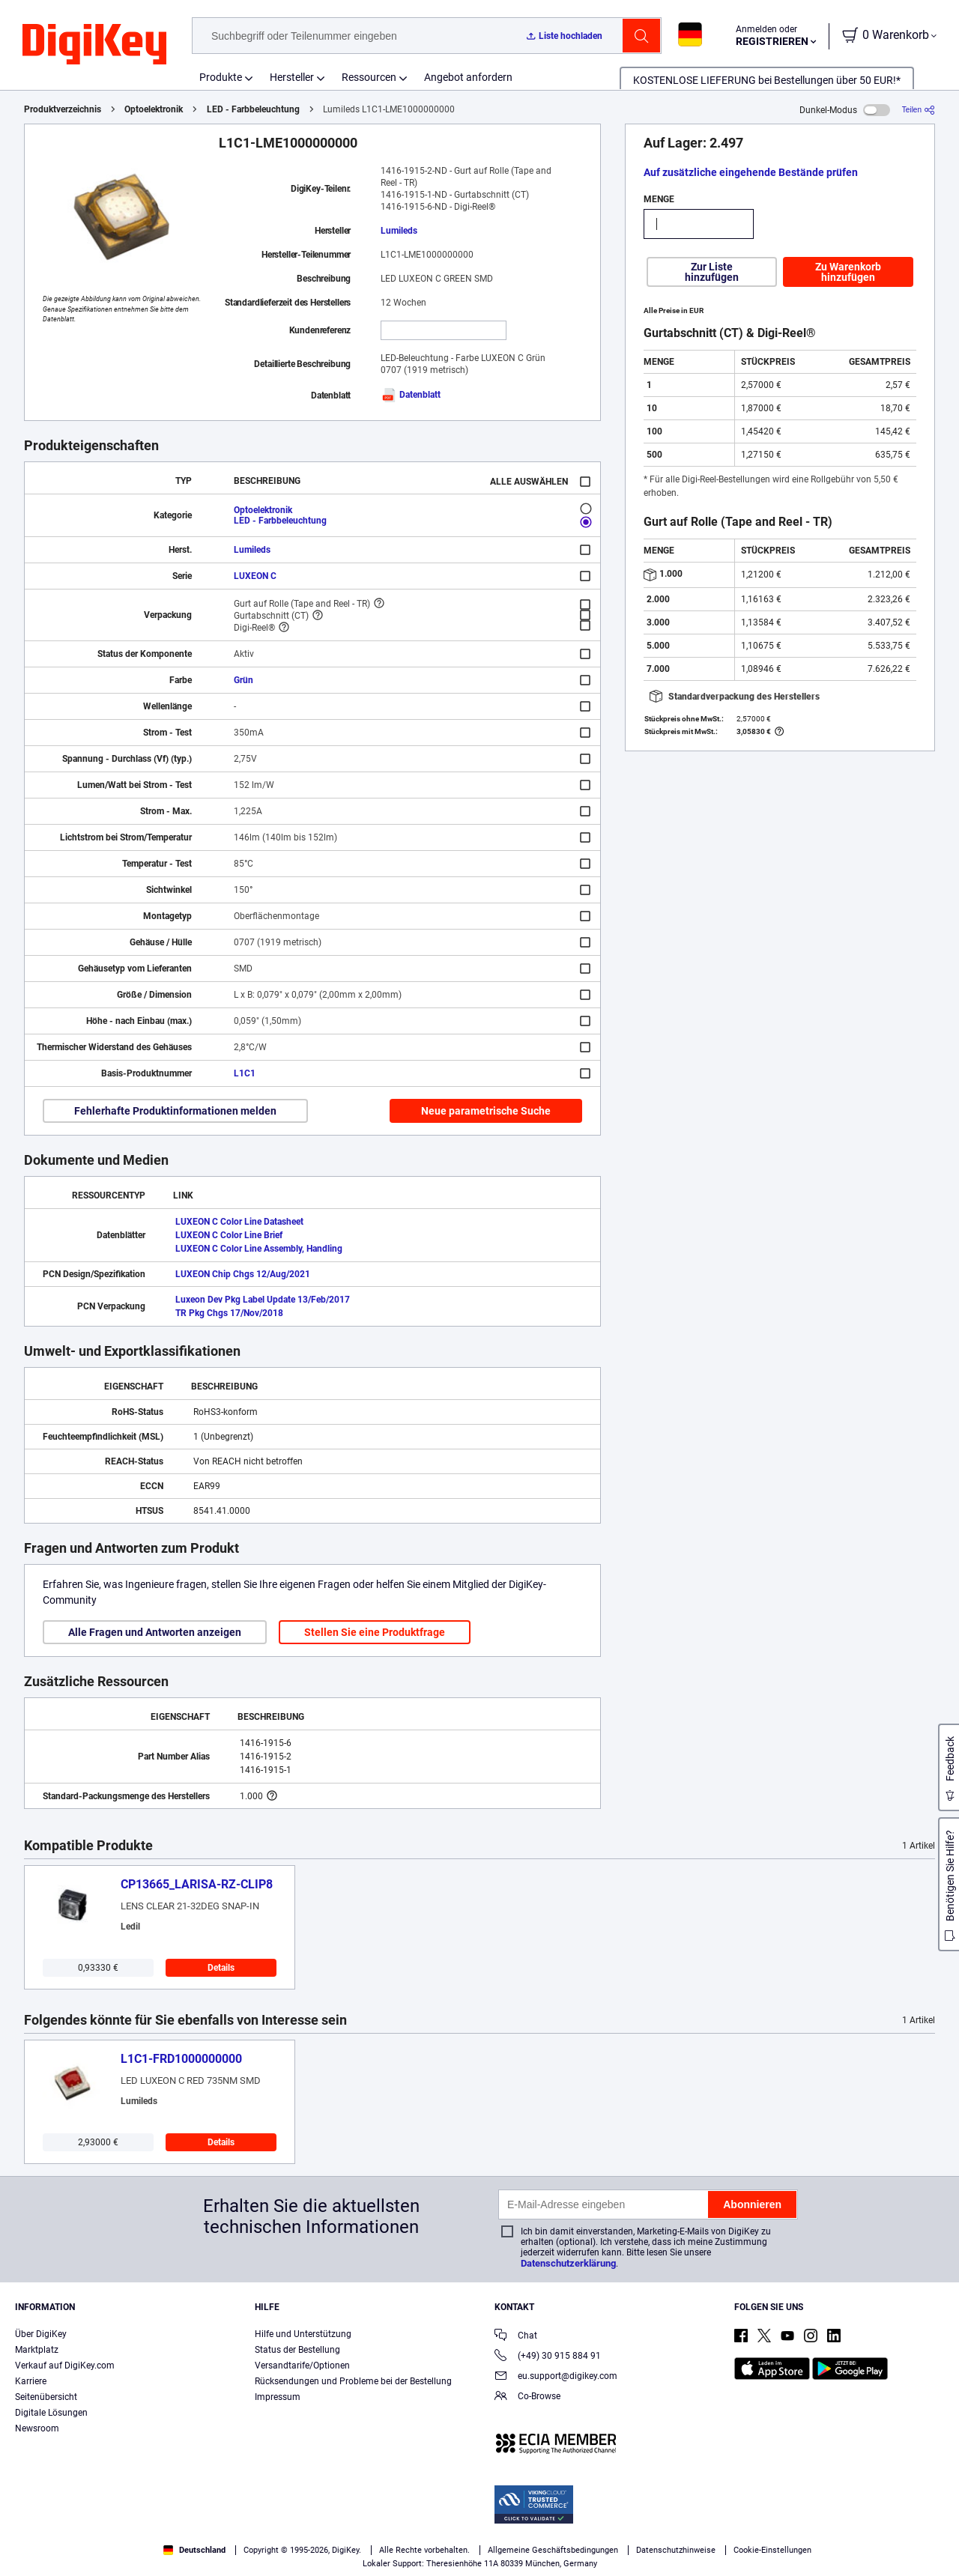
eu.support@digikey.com (555, 2377)
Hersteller (292, 77)
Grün (243, 680)
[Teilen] (918, 110)
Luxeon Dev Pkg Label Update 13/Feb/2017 (262, 1299)
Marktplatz (36, 2350)
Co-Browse (527, 2397)
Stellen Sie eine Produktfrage (374, 1632)
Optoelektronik (153, 109)
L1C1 (244, 1073)
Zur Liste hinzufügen (712, 272)
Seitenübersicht (46, 2397)
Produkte (220, 77)
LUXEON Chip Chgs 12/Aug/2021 (242, 1274)
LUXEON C (255, 576)
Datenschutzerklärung (568, 2263)
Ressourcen (369, 77)
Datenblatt (411, 395)
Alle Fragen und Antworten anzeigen (154, 1632)
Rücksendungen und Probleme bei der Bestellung (353, 2381)
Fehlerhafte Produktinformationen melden (175, 1111)
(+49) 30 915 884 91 (547, 2357)
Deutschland (194, 2550)
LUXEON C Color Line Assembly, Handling (258, 1248)
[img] (94, 45)
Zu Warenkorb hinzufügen (848, 272)
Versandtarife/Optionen (302, 2365)
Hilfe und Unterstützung (303, 2334)
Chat (515, 2337)
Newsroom (37, 2428)
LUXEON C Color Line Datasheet (239, 1221)
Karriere (30, 2381)
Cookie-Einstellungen (772, 2550)
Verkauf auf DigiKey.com (65, 2365)
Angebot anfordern (468, 77)
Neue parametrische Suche (486, 1111)
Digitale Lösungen (51, 2412)
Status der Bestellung (297, 2350)
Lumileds (399, 230)
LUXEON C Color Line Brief (228, 1235)
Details (221, 1968)
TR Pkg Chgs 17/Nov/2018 (229, 1313)
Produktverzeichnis (62, 109)
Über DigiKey (41, 2334)
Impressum (277, 2397)
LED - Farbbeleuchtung (253, 109)
